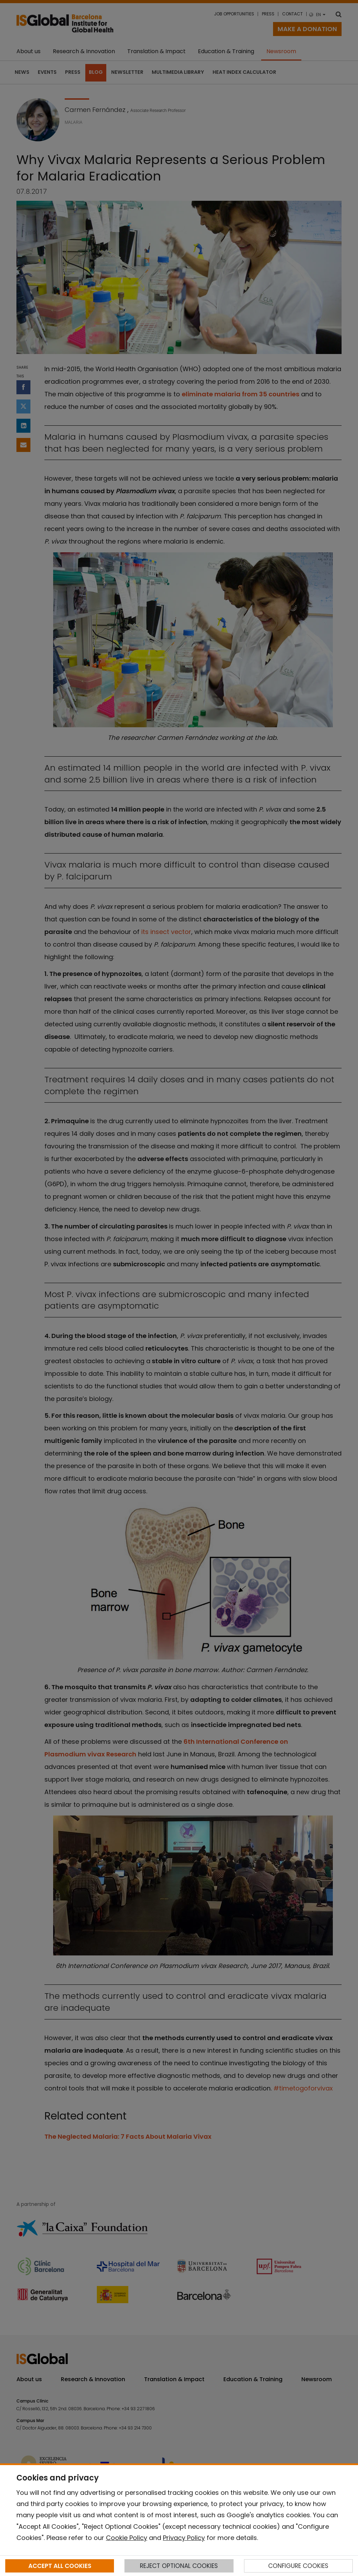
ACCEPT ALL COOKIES (59, 2566)
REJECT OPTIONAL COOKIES (179, 2566)
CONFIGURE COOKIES (298, 2566)
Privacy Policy (184, 2537)
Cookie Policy (126, 2537)
